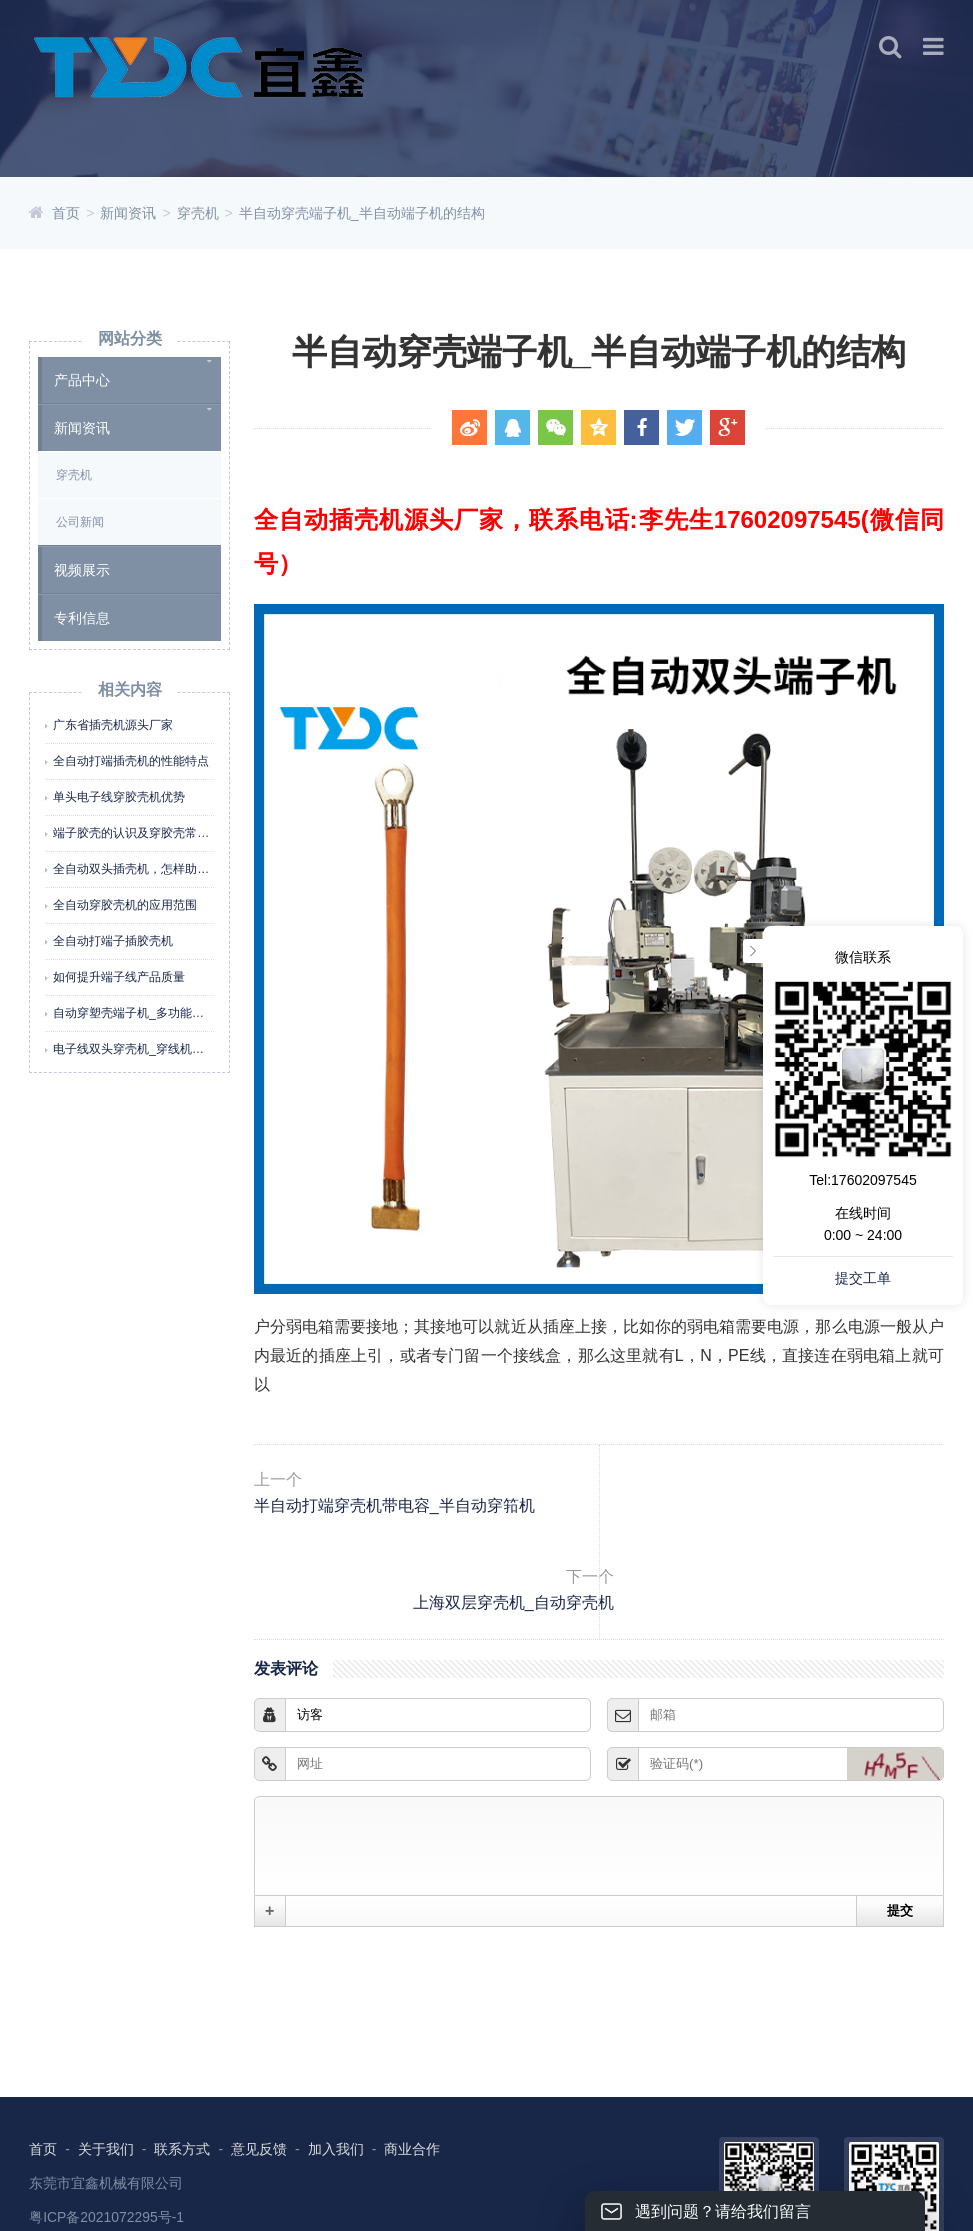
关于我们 (106, 2085)
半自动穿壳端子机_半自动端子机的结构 (362, 213)
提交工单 (863, 1278)
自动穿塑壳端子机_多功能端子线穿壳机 (158, 1013)
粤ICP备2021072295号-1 (107, 2154)
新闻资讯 (128, 213)
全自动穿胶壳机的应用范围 (125, 905)
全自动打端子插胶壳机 (113, 941)
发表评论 (299, 1604)
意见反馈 (259, 2085)
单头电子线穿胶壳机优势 (119, 797)
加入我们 (336, 2085)
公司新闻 (80, 522)
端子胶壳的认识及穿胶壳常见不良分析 (155, 833)
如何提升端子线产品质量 (119, 977)
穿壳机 (198, 213)
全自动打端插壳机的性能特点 (131, 761)
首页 (66, 213)
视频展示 (82, 570)
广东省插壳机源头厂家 (113, 725)
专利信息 (82, 618)
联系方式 (183, 2085)
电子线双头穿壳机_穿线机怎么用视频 (152, 1049)
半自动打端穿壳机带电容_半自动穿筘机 (433, 1525)
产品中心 (82, 380)
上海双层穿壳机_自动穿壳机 (776, 1525)
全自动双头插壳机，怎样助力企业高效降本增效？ (185, 869)
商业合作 (413, 2085)
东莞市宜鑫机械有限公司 (106, 2120)
